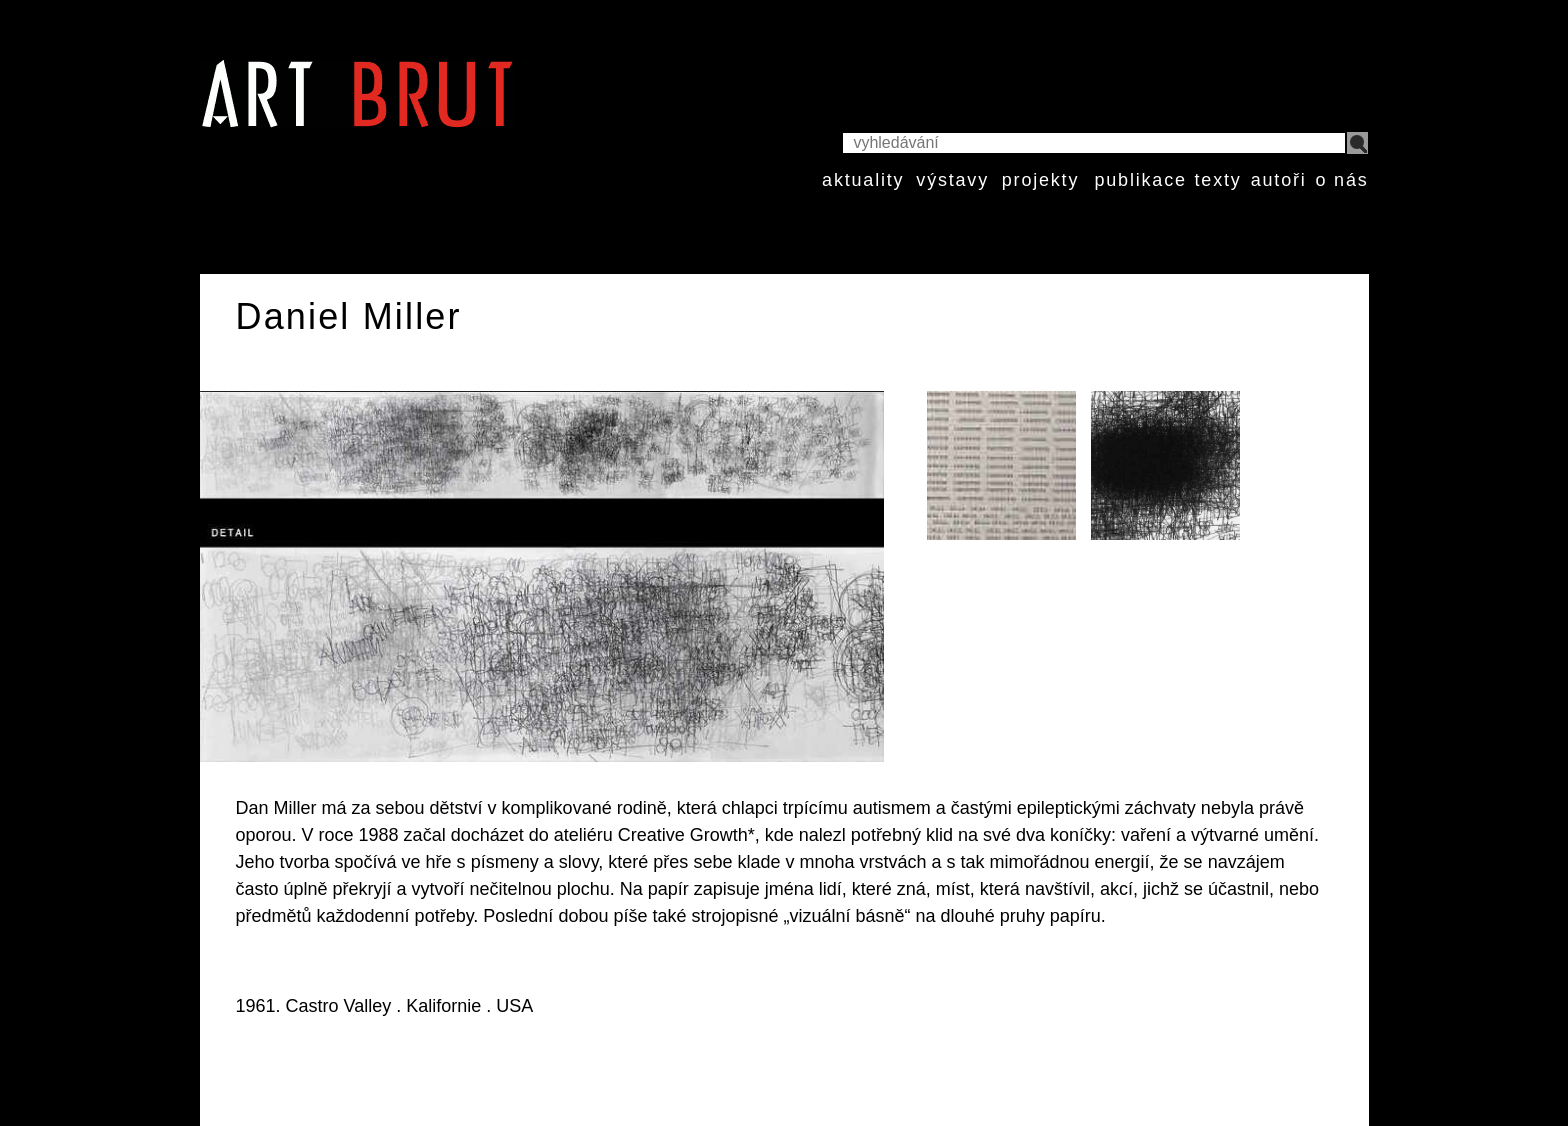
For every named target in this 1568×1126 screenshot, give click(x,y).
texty (1218, 180)
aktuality (863, 180)
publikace (1140, 180)
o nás (1341, 180)
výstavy (952, 180)
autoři (1279, 180)
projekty (1040, 180)
